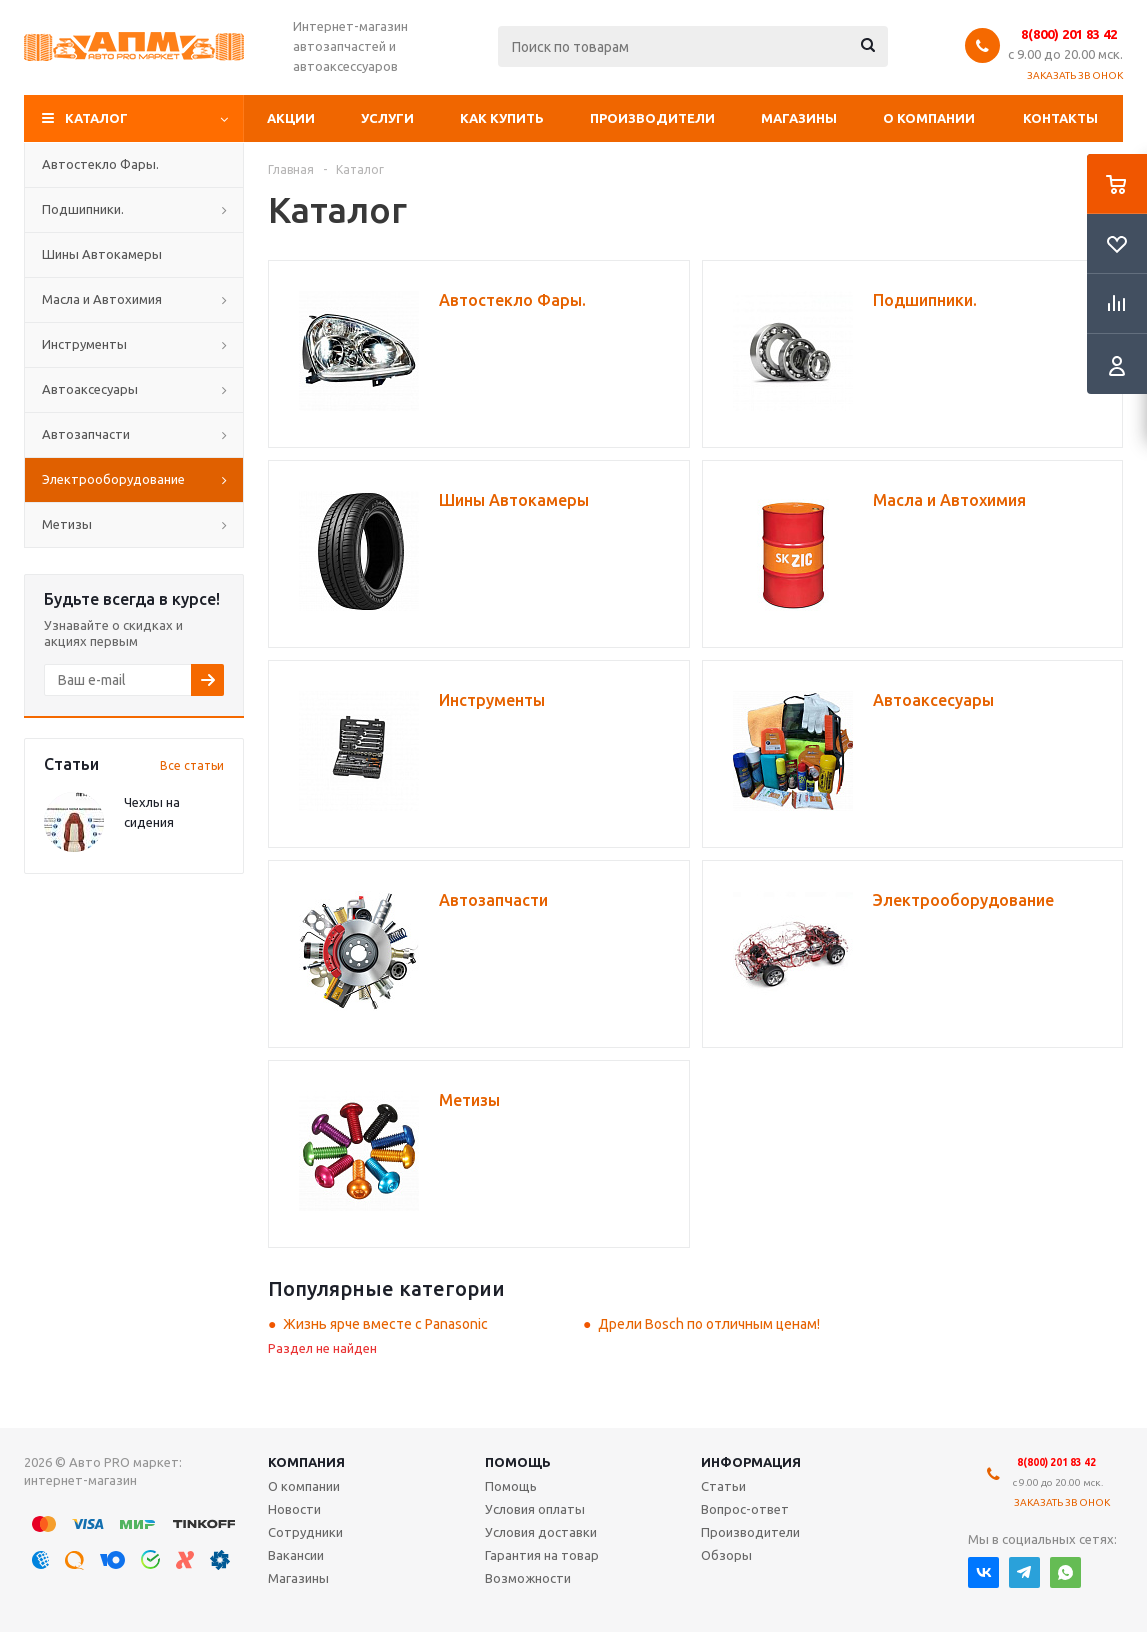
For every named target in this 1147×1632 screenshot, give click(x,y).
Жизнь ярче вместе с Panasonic (385, 1324)
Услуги (387, 118)
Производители (652, 118)
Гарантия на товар (542, 1555)
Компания (306, 1462)
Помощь (518, 1462)
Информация (751, 1462)
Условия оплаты (535, 1509)
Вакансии (296, 1555)
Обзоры (726, 1555)
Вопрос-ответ (745, 1509)
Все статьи (192, 765)
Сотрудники (305, 1532)
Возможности (528, 1578)
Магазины (799, 118)
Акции (291, 118)
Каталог (96, 118)
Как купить (502, 118)
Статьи (723, 1486)
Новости (294, 1509)
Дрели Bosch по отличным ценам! (709, 1324)
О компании (929, 118)
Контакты (1060, 118)
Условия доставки (541, 1532)
